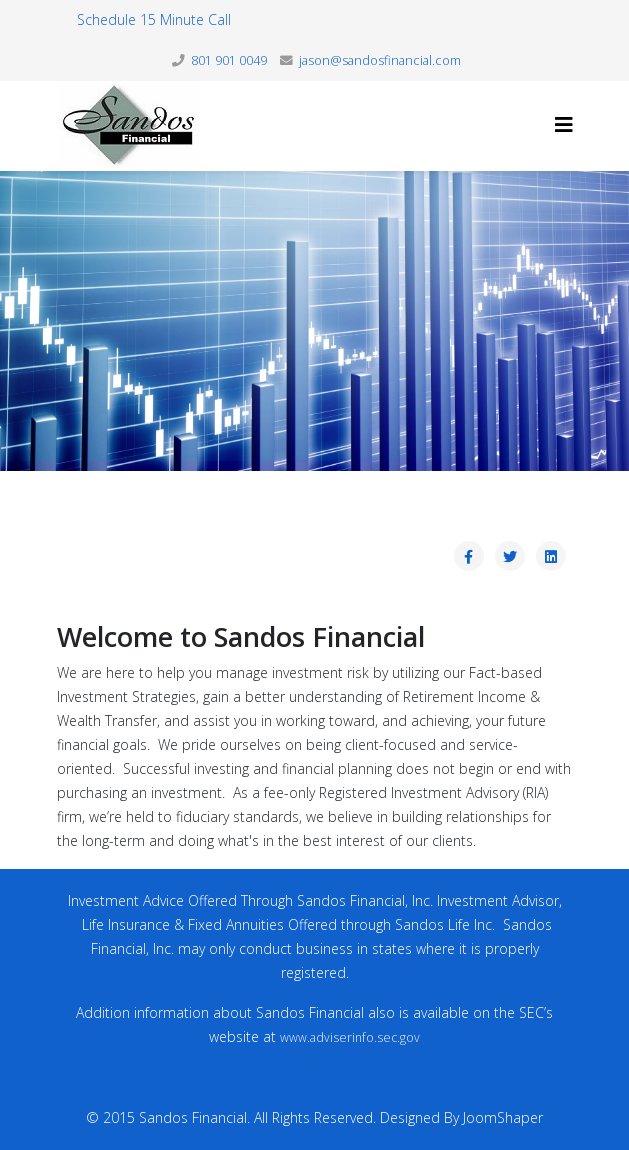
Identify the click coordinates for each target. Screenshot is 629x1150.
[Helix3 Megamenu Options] (564, 124)
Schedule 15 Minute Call (154, 19)
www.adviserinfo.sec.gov (350, 1037)
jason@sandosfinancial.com (380, 60)
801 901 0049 (229, 60)
